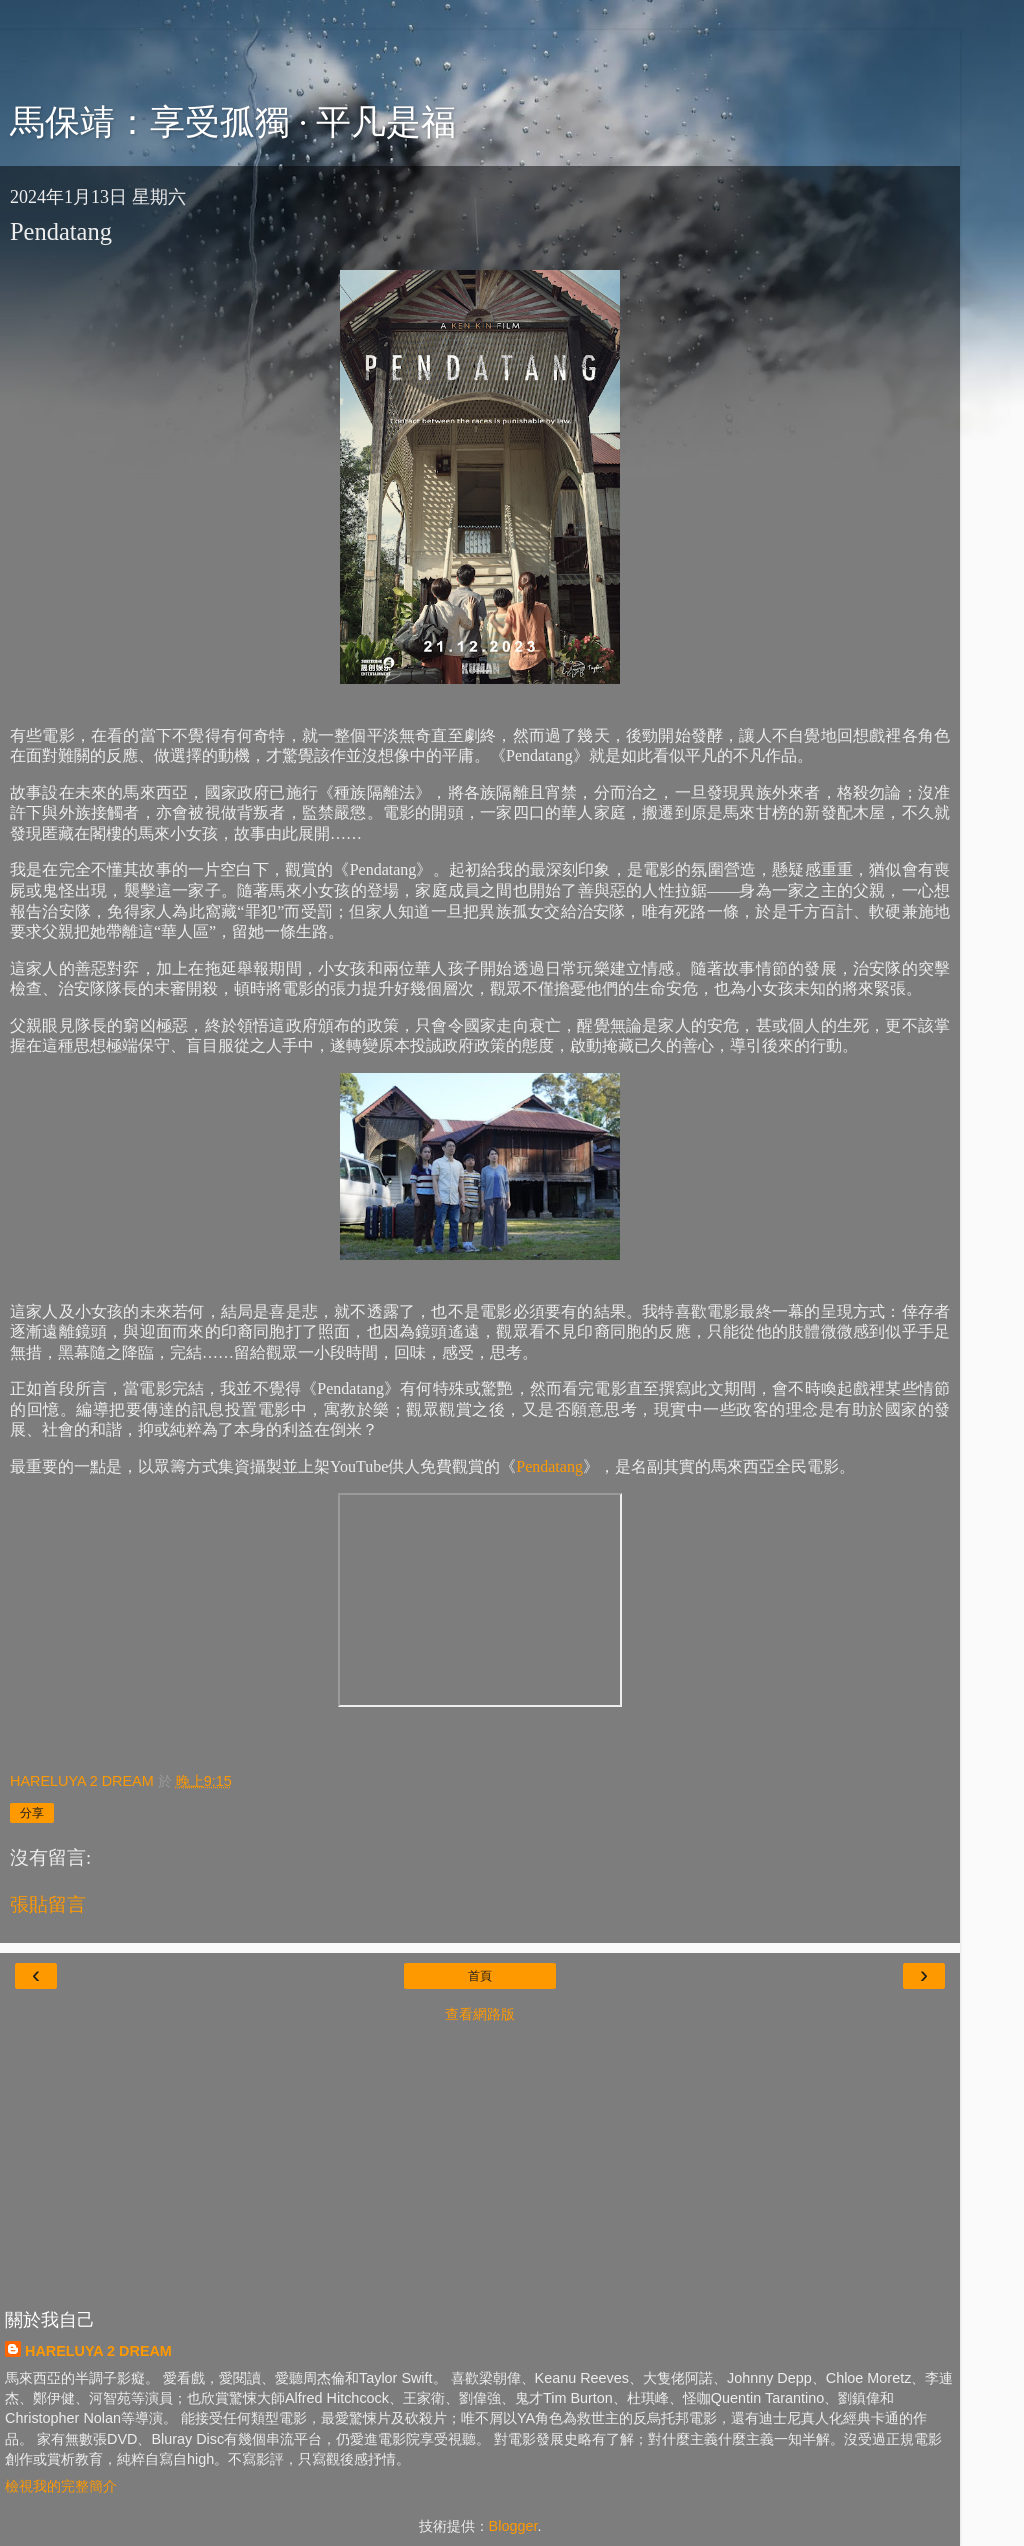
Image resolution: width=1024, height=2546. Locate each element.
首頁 (480, 1976)
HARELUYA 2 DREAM (98, 2351)
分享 (32, 1813)
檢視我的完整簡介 (61, 2486)
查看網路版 (480, 2014)
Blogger (513, 2526)
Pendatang (549, 1466)
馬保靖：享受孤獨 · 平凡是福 (233, 122)
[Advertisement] (480, 55)
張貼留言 (48, 1904)
